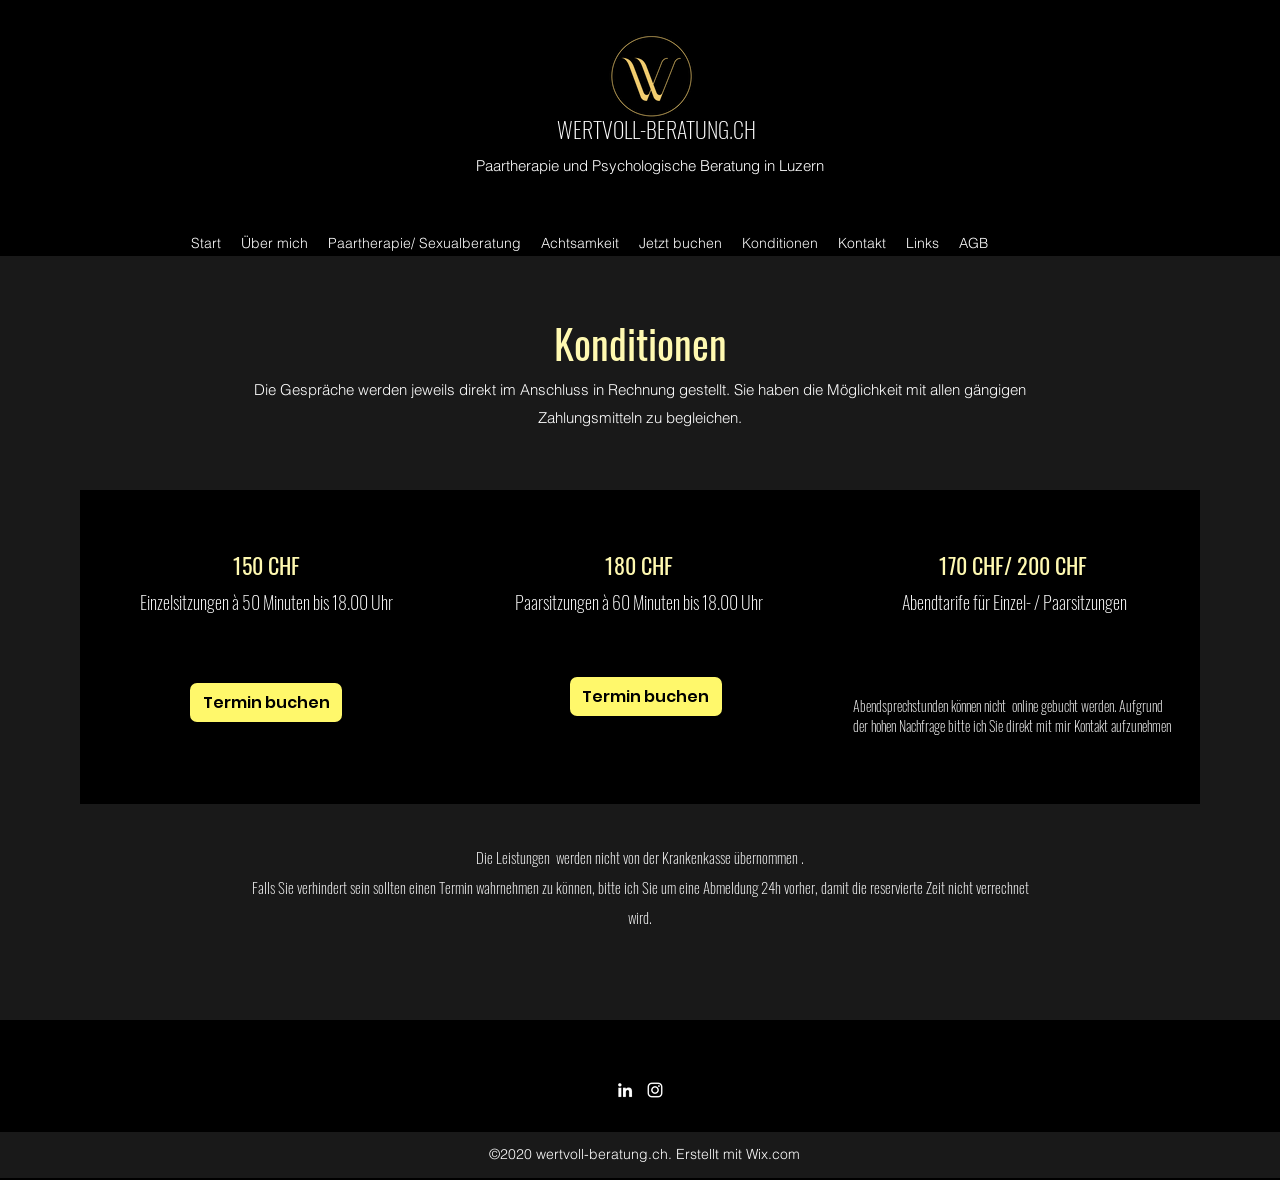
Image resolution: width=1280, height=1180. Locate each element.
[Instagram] (655, 1090)
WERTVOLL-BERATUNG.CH (656, 129)
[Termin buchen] (266, 702)
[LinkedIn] (625, 1090)
